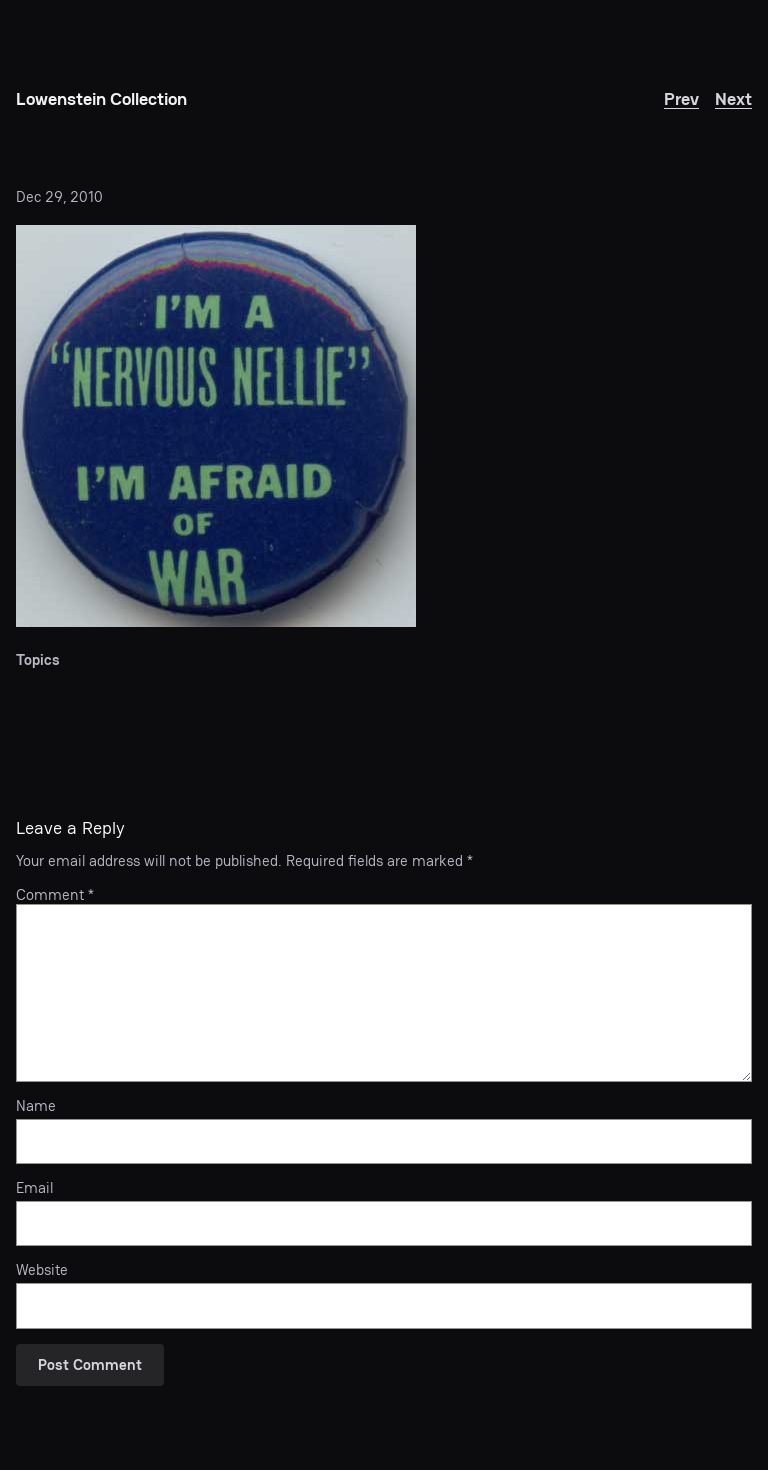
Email (34, 1188)
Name (36, 1106)
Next (733, 98)
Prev (681, 98)
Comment (55, 894)
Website (42, 1270)
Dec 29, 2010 (59, 196)
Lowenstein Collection (101, 98)
